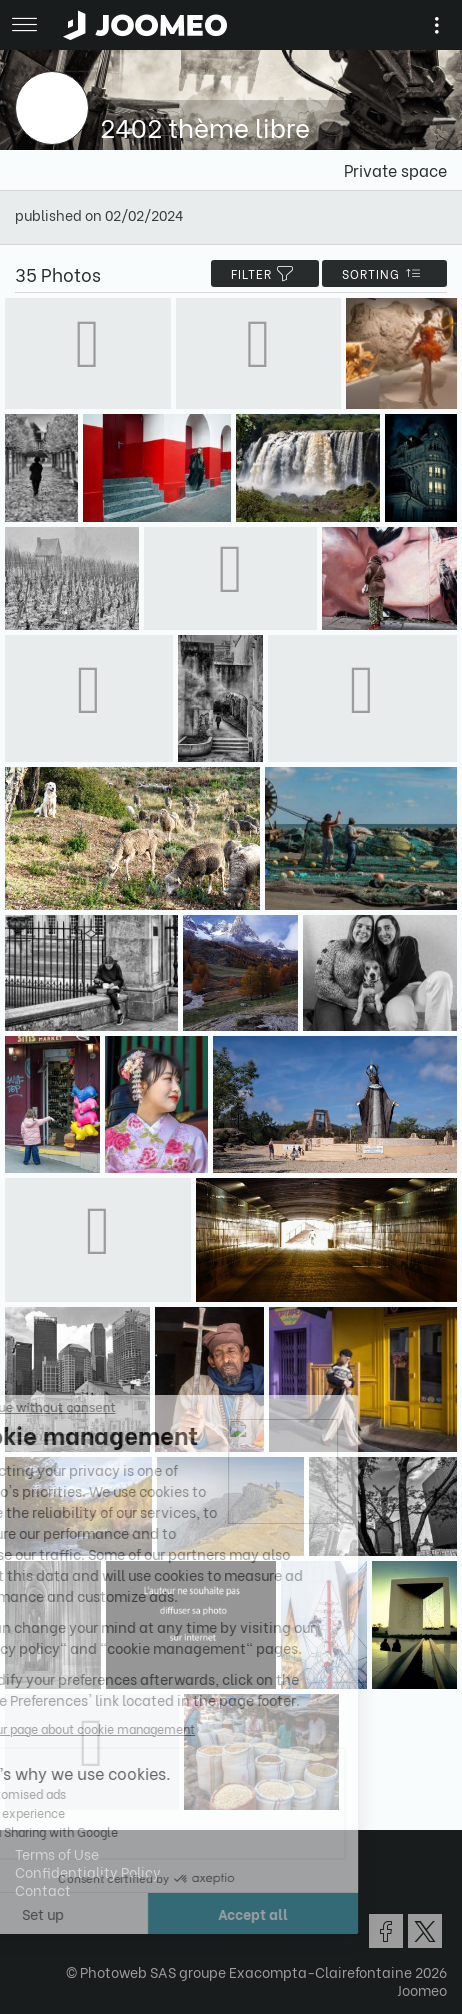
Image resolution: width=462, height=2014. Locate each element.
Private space (395, 169)
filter (265, 273)
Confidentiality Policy (88, 1871)
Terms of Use (57, 1853)
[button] (53, 1911)
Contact (43, 1889)
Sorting (384, 273)
